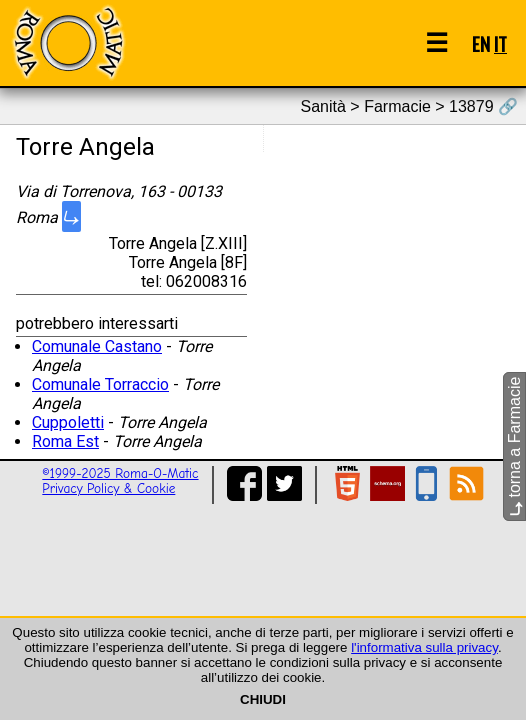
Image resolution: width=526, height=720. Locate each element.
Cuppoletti (68, 422)
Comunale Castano (97, 346)
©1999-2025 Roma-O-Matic (120, 473)
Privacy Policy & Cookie (108, 488)
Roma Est (65, 441)
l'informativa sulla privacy (424, 647)
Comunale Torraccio (100, 384)
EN (481, 43)
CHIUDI (263, 699)
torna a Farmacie (514, 446)
